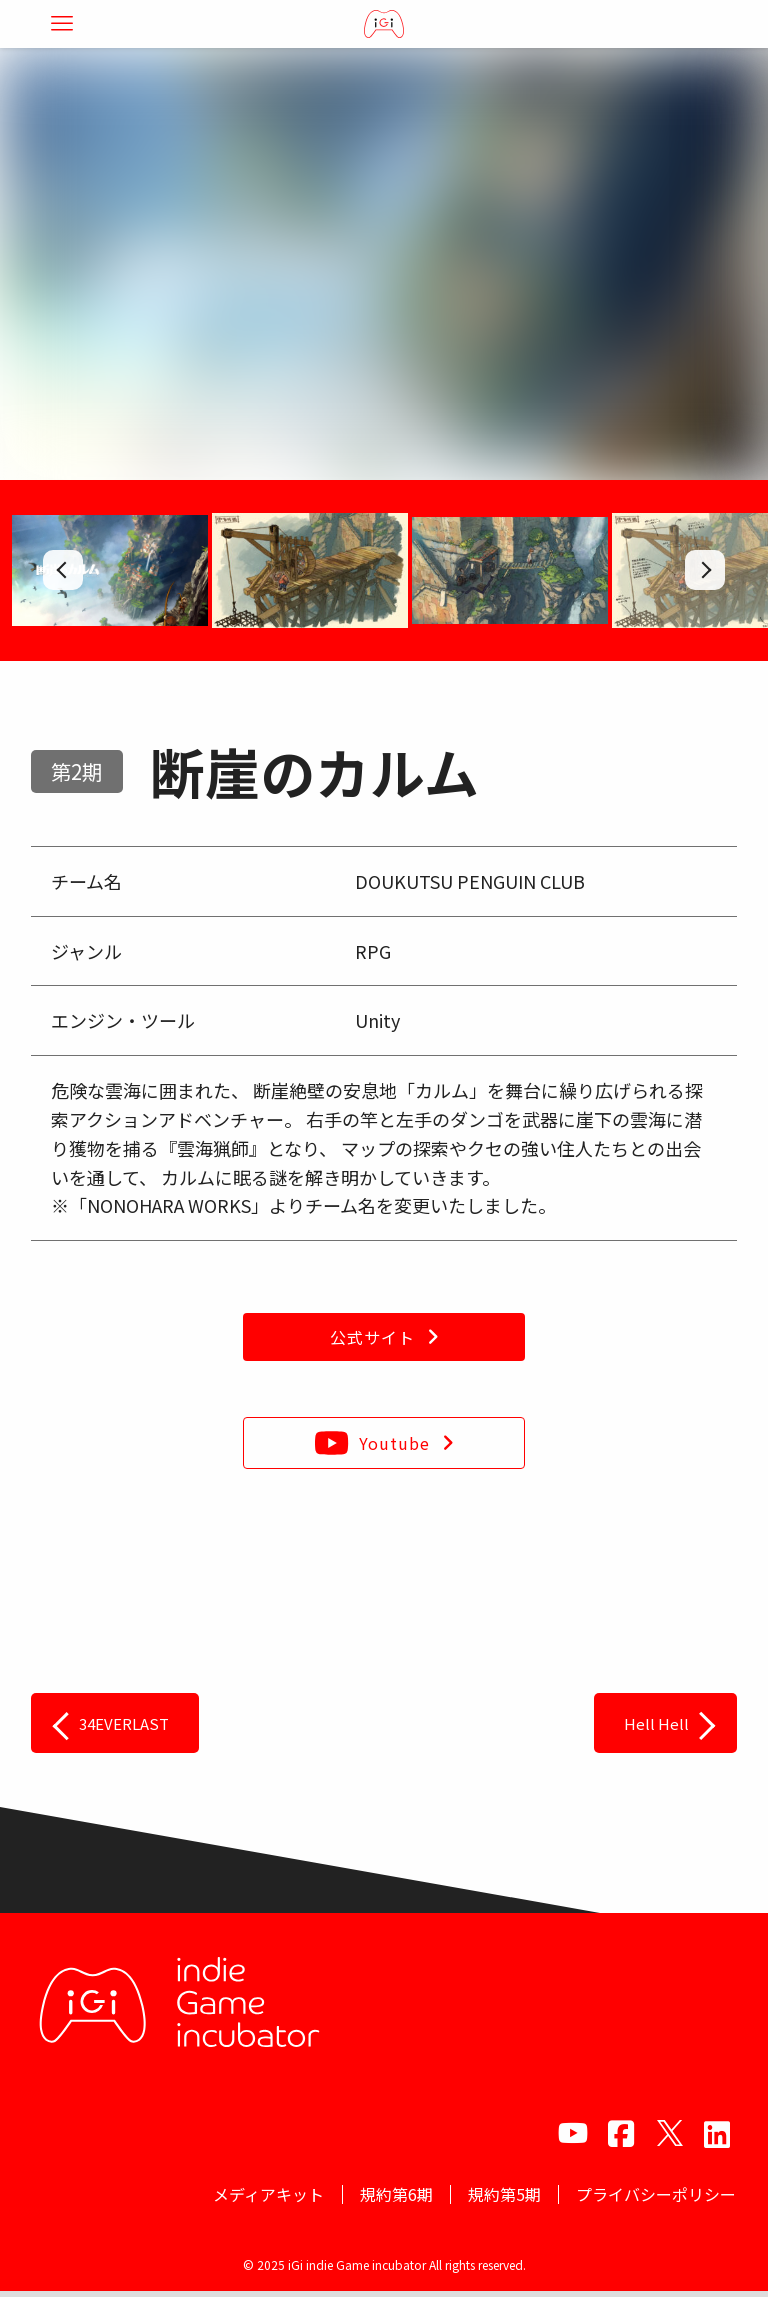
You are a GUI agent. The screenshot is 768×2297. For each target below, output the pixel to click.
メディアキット (243, 2197)
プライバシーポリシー (652, 2197)
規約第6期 (377, 2197)
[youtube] (573, 2133)
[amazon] (717, 2133)
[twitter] (669, 2133)
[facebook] (621, 2133)
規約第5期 (493, 2197)
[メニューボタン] (62, 24)
